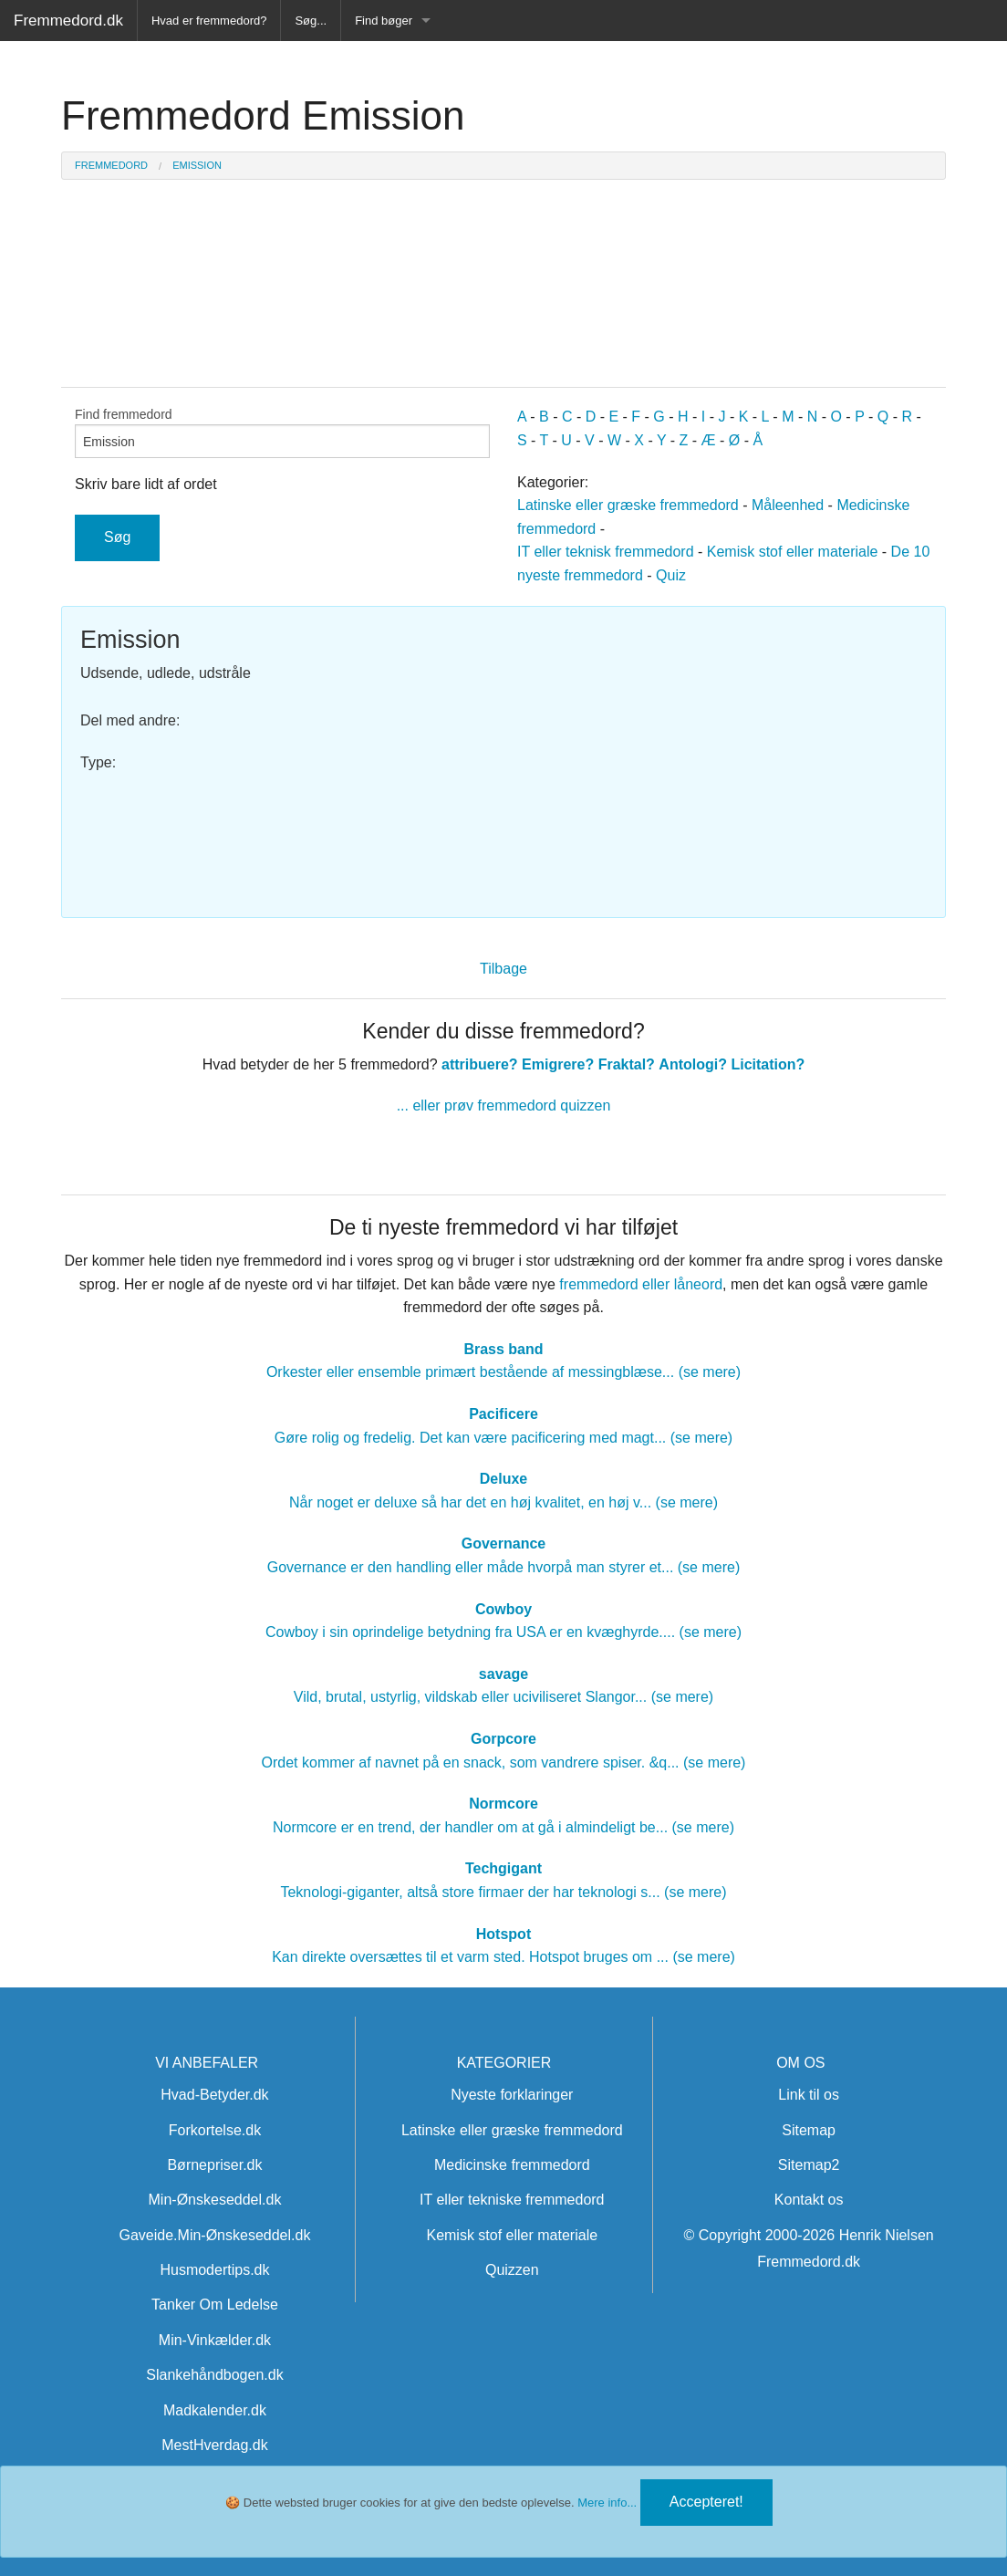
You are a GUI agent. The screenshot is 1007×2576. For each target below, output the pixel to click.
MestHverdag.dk (214, 2445)
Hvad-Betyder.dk (214, 2094)
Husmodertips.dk (214, 2270)
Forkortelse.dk (215, 2130)
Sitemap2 (809, 2165)
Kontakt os (809, 2199)
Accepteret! (706, 2501)
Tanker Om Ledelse (214, 2304)
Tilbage (503, 968)
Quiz (671, 575)
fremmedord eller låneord (640, 1284)
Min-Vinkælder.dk (215, 2340)
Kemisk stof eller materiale (792, 551)
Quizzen (512, 2270)
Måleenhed (788, 505)
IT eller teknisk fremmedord (605, 551)
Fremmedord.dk (68, 20)
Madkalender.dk (214, 2410)
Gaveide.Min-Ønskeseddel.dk (215, 2235)
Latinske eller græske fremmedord (628, 505)
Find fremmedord (282, 432)
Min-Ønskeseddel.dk (215, 2199)
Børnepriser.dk (214, 2165)
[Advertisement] (722, 753)
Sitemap (809, 2130)
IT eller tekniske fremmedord (512, 2199)
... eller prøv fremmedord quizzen (504, 1105)
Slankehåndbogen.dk (214, 2375)
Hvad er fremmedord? (208, 20)
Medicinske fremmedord (512, 2165)
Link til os (808, 2094)
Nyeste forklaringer (512, 2094)
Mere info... (607, 2502)
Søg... (311, 20)
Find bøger (383, 20)
